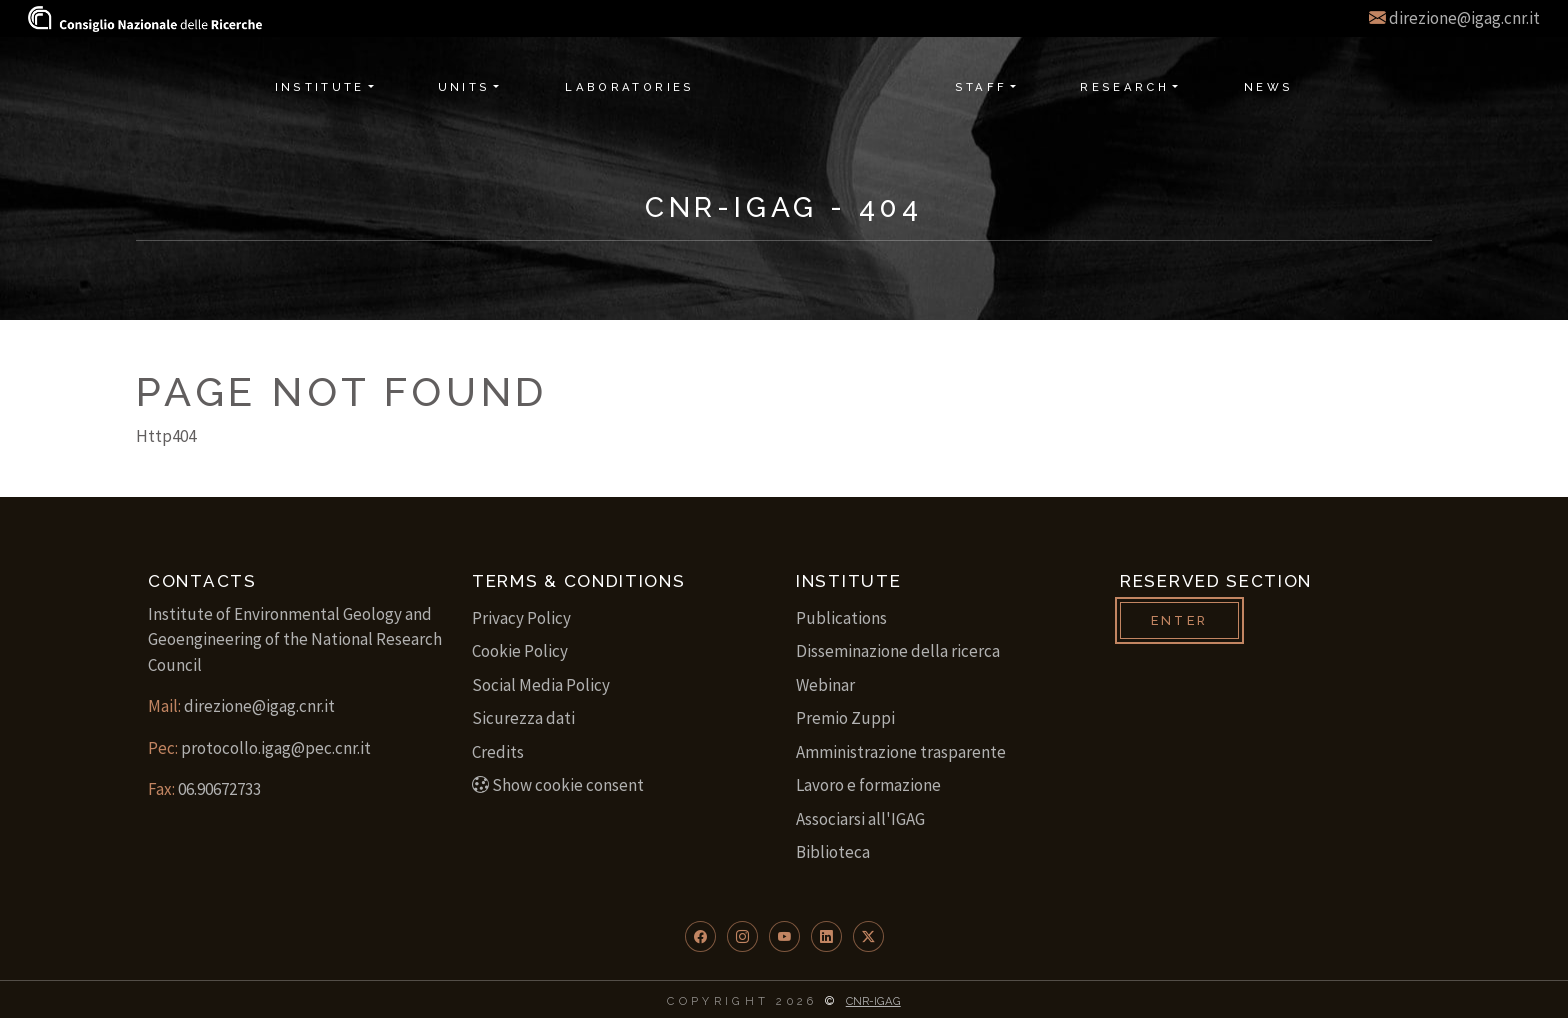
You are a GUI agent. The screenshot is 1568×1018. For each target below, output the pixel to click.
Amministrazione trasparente (901, 752)
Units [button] (464, 87)
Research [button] (1124, 87)
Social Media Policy (541, 685)
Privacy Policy (521, 618)
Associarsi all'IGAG (860, 819)
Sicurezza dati (523, 718)
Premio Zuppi (845, 718)
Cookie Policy (520, 651)
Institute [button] (320, 87)
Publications (841, 618)
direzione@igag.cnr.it (1464, 18)
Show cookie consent (558, 785)
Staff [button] (981, 87)
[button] (700, 936)
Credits (498, 752)
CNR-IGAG (873, 1001)
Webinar (825, 685)
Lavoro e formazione (868, 785)
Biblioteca (833, 852)
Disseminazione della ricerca (898, 651)
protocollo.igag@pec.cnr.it (276, 748)
